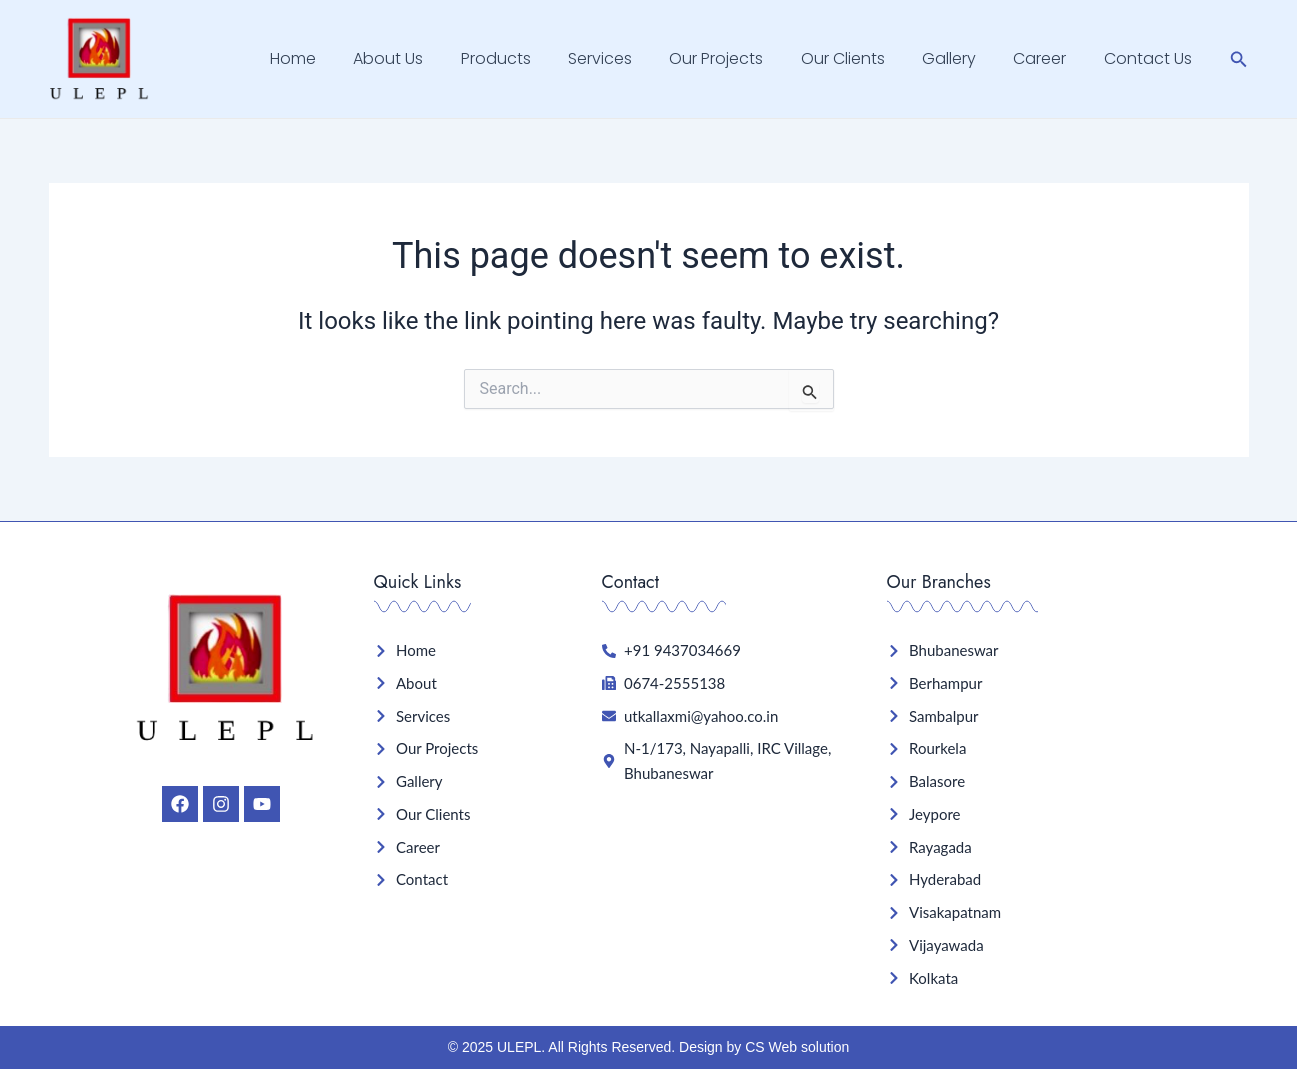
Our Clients (861, 58)
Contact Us (1150, 58)
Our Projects (740, 58)
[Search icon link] (1239, 59)
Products (530, 58)
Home (338, 58)
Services (629, 58)
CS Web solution (797, 1047)
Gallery (962, 58)
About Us (428, 58)
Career (1047, 58)
